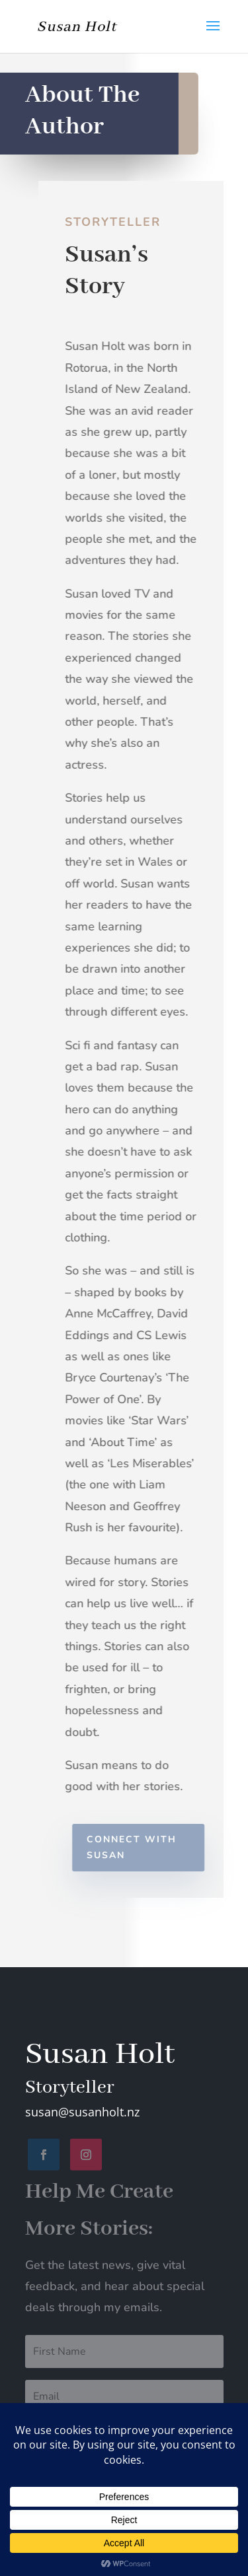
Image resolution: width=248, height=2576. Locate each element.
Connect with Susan (136, 1847)
